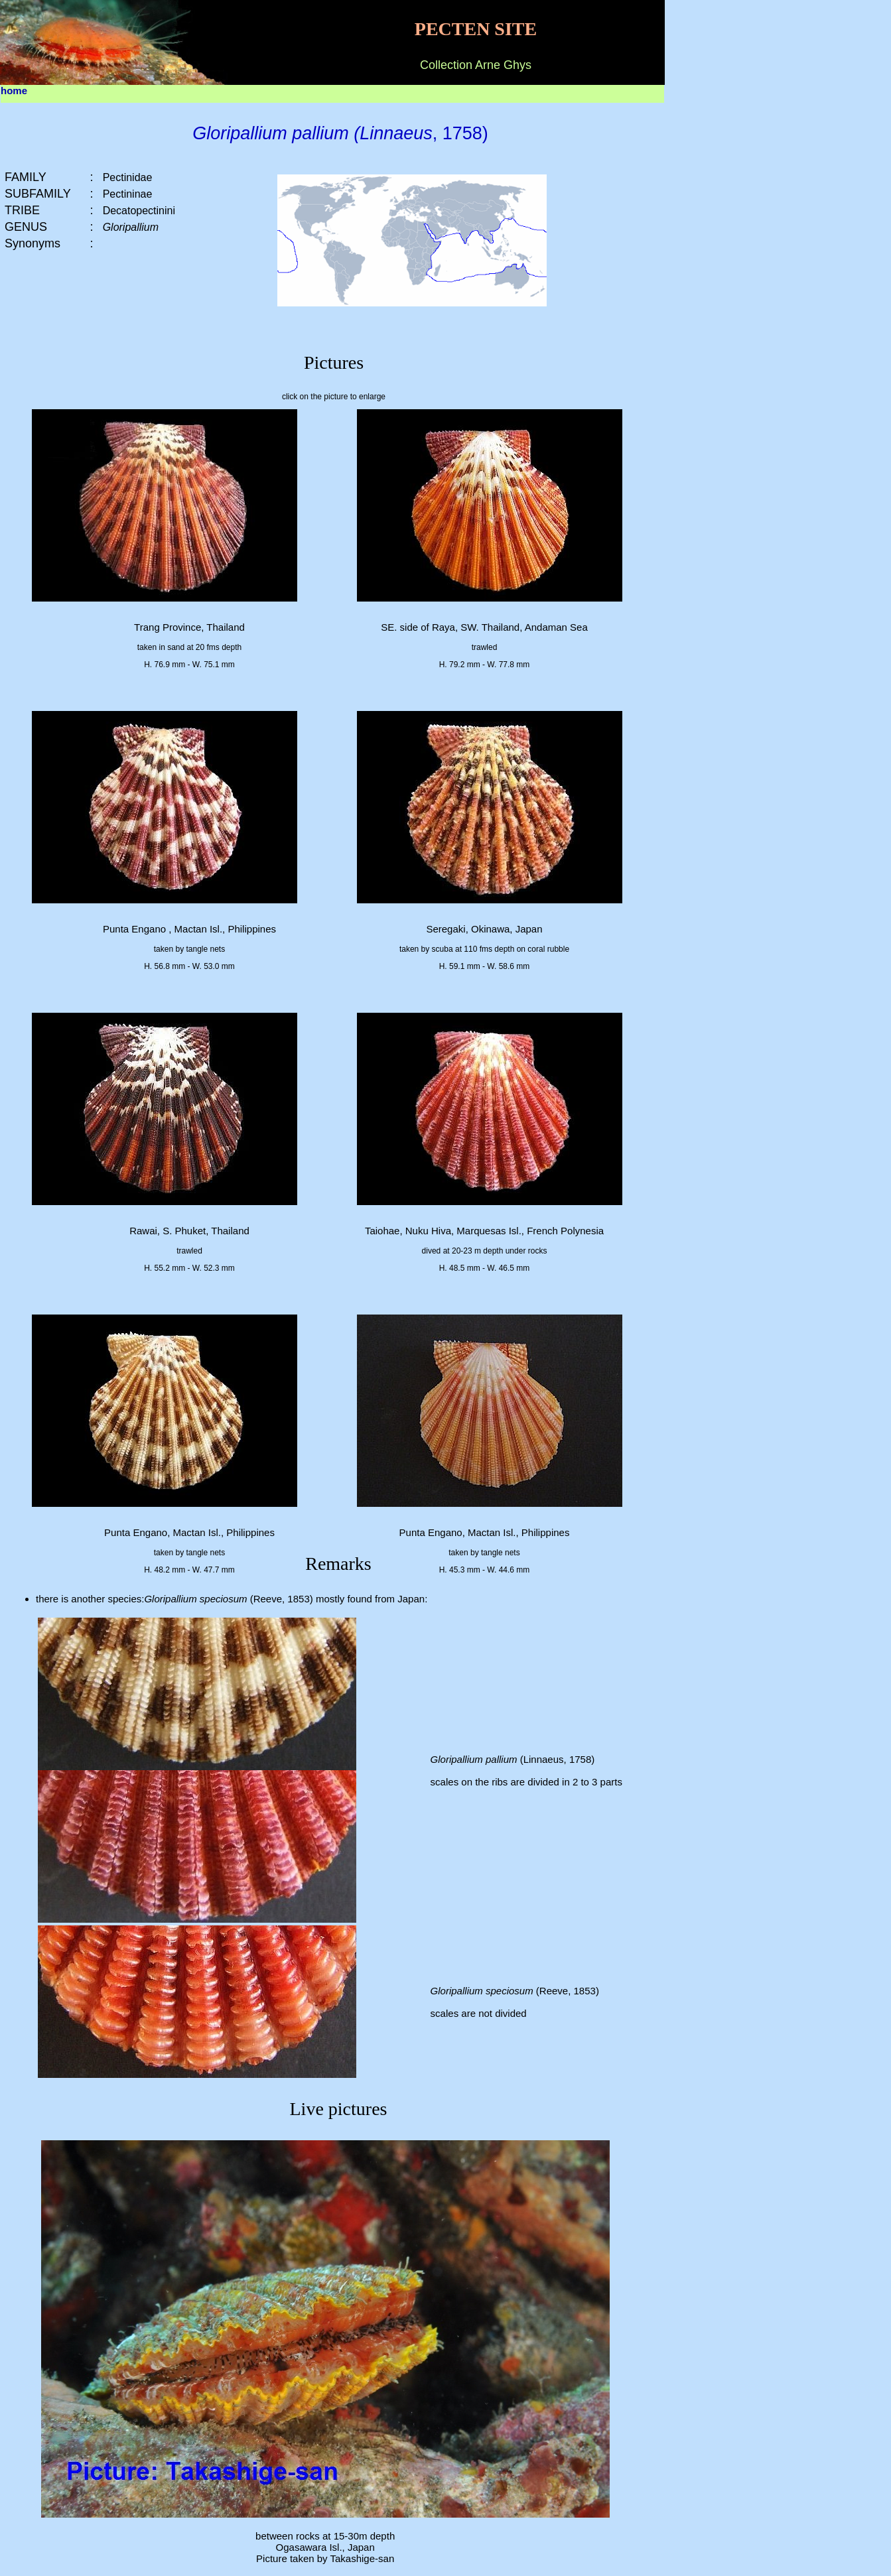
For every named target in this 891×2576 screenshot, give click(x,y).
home (14, 90)
